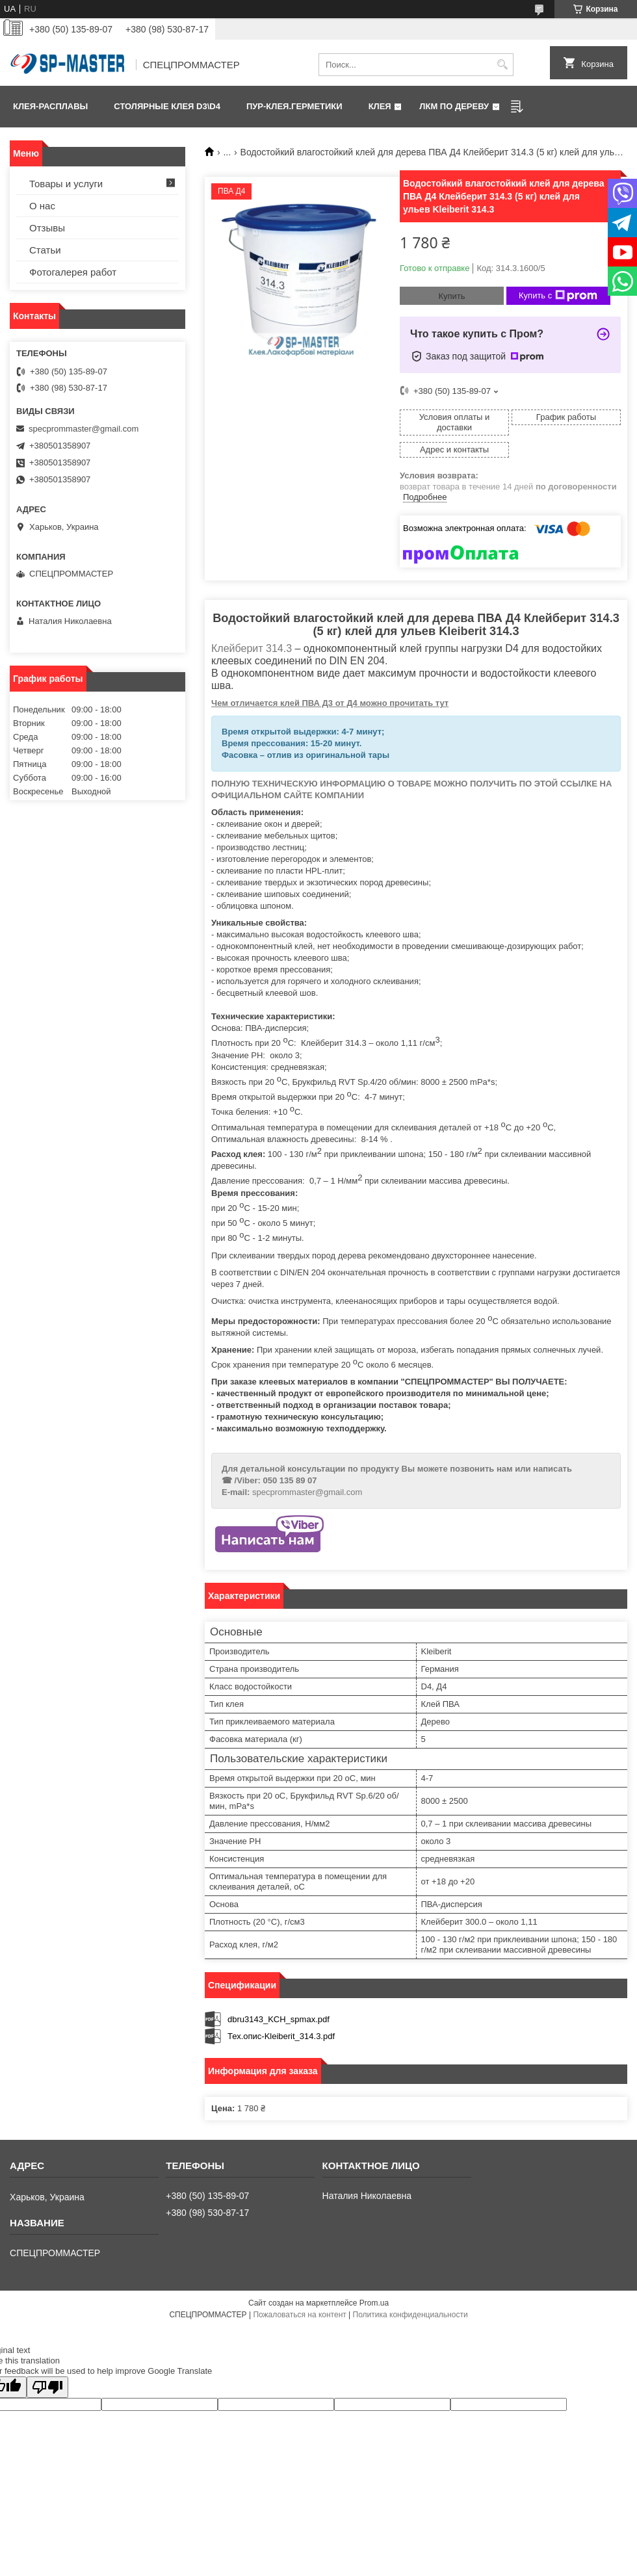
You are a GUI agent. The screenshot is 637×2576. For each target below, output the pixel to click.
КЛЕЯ (380, 106)
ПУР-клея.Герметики (294, 106)
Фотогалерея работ (72, 272)
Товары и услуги (66, 183)
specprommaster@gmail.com (307, 1492)
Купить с (558, 296)
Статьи (45, 249)
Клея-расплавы (50, 106)
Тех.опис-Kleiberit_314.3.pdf (281, 2036)
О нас (42, 205)
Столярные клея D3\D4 (167, 106)
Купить (451, 296)
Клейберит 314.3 (251, 648)
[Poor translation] (47, 2387)
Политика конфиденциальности (410, 2314)
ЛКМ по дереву (454, 106)
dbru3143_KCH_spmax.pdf (279, 2019)
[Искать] (502, 64)
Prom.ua (374, 2303)
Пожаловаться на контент (299, 2314)
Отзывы (47, 227)
